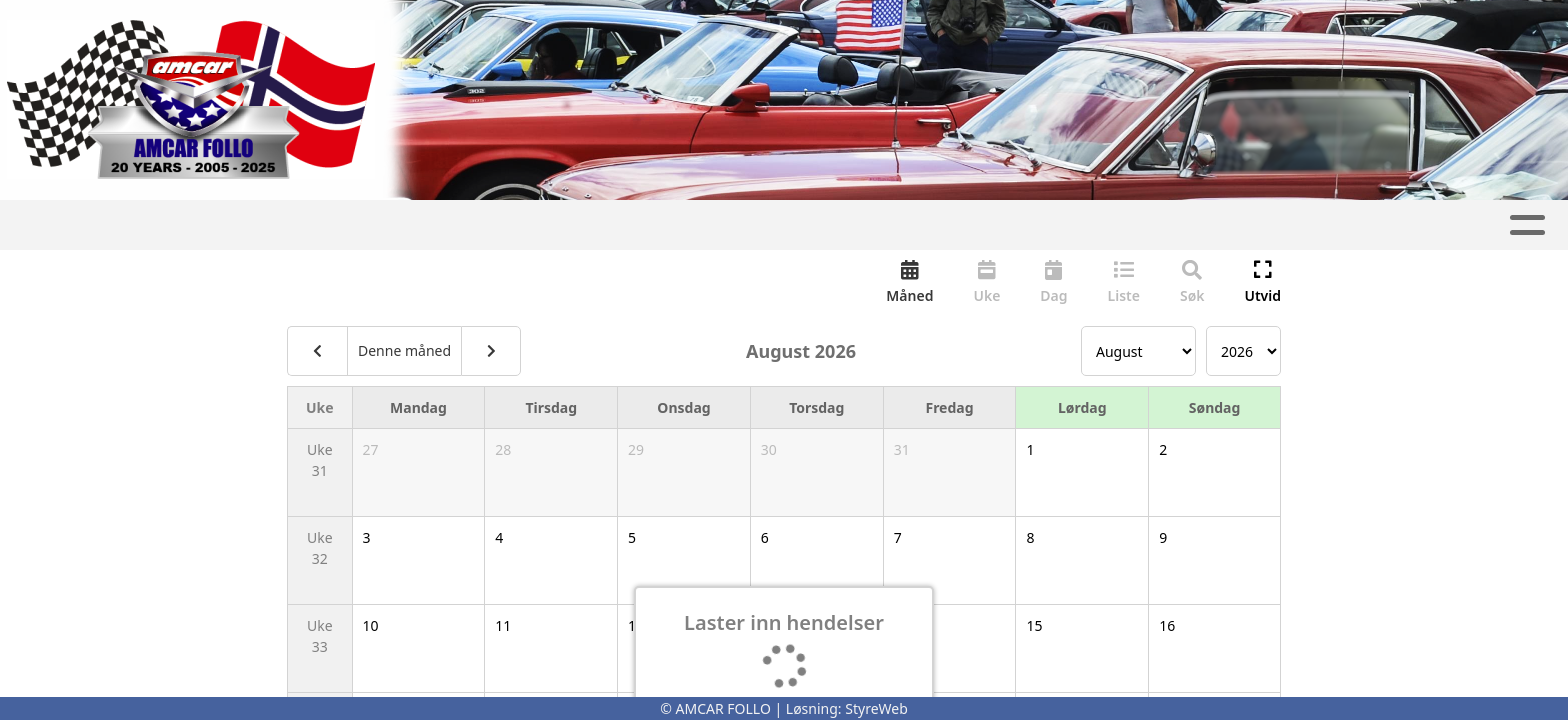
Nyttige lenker (1168, 225)
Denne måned (404, 352)
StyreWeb (876, 708)
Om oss (896, 225)
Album (523, 225)
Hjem (344, 225)
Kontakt (1015, 225)
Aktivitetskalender (664, 225)
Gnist (800, 225)
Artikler (430, 225)
